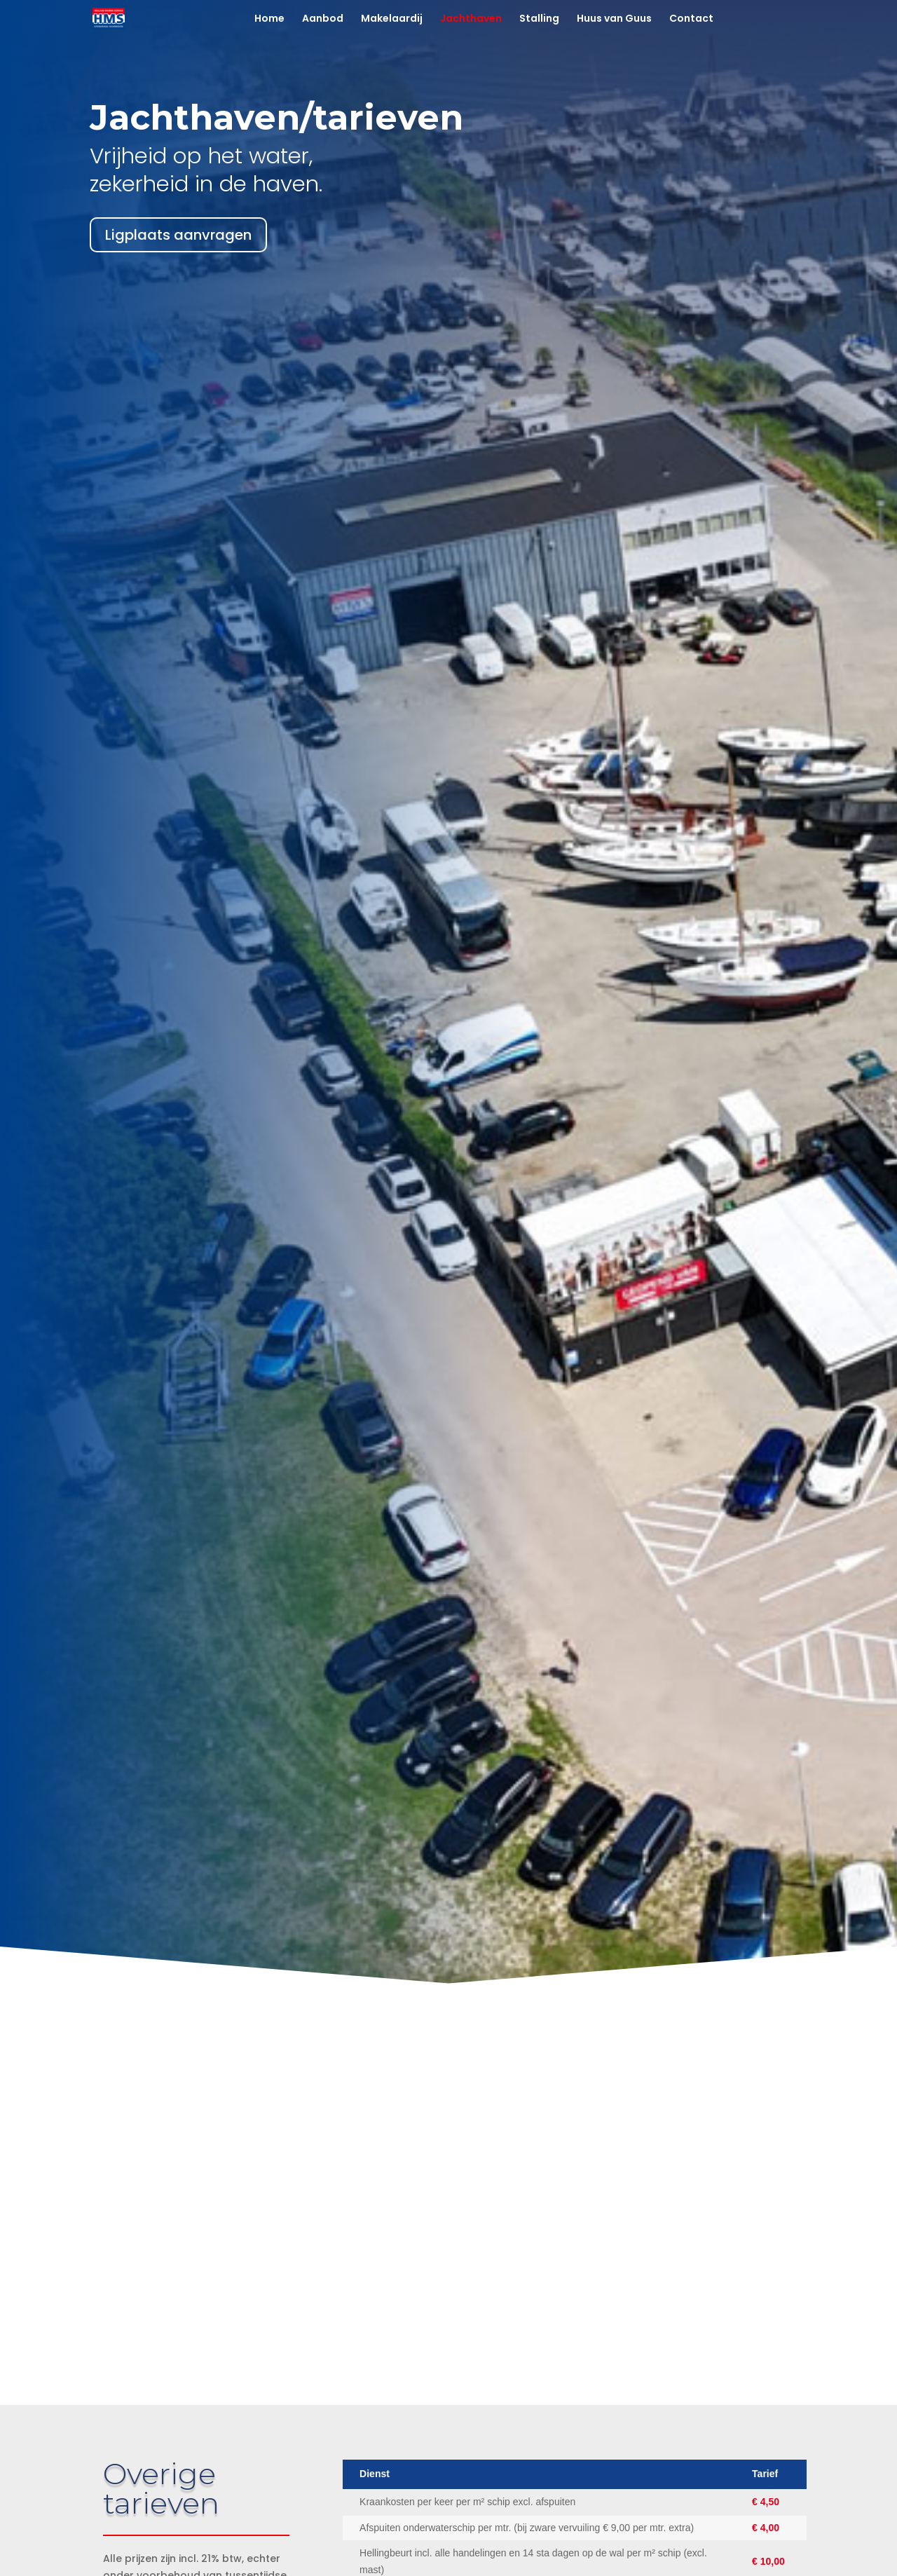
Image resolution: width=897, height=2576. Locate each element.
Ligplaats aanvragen (178, 235)
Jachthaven (471, 19)
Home (269, 19)
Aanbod (322, 19)
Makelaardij (392, 19)
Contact (691, 19)
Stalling (539, 19)
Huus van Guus (614, 19)
